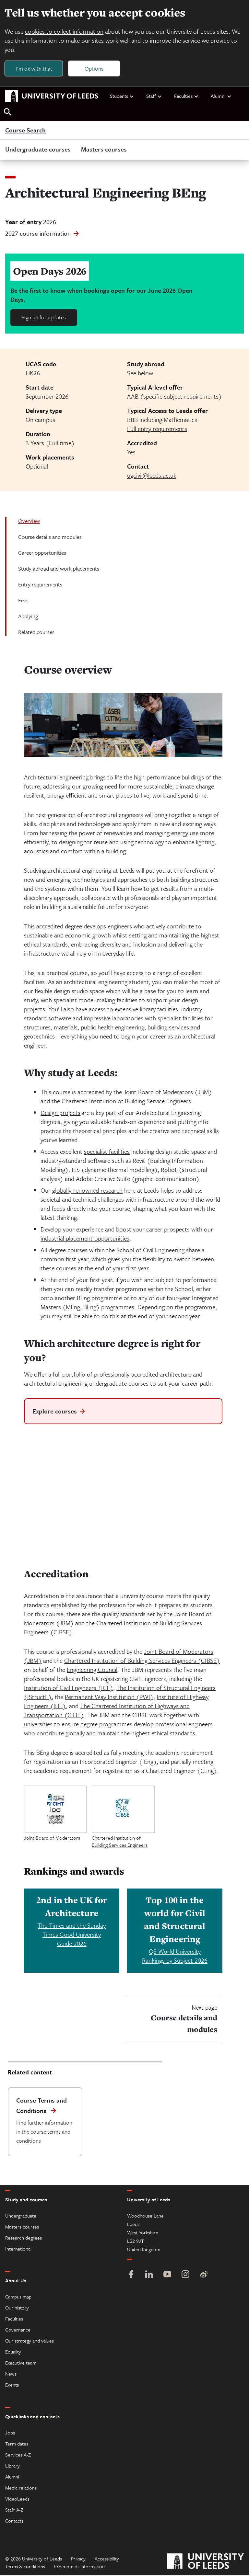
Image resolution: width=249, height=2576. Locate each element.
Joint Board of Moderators (52, 1838)
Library (12, 2466)
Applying (28, 617)
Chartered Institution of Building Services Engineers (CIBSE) (142, 1661)
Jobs (10, 2433)
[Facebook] (131, 2276)
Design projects (60, 1113)
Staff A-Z (14, 2510)
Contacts (14, 2521)
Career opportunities (42, 553)
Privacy (78, 2559)
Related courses (36, 633)
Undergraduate (20, 2216)
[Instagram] (185, 2276)
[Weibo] (203, 2276)
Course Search (25, 131)
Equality (13, 2352)
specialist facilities (107, 1152)
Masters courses (104, 149)
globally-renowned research (87, 1190)
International (18, 2249)
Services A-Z (18, 2455)
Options (94, 68)
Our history (17, 2308)
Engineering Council (92, 1670)
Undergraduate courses (38, 149)
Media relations (21, 2488)
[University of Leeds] (205, 2562)
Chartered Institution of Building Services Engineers (120, 1842)
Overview (29, 521)
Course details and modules (50, 537)
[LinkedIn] (149, 2276)
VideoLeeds (17, 2499)
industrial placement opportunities (85, 1238)
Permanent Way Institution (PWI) (109, 1697)
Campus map (18, 2297)
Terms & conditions (25, 2566)
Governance (17, 2330)
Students (122, 96)
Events (12, 2385)
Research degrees (23, 2238)
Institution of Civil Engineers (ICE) (68, 1688)
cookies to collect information (65, 31)
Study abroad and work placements (58, 569)
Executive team (20, 2363)
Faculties (186, 96)
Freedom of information (79, 2566)
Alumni (221, 96)
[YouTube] (167, 2276)
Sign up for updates (43, 318)
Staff (154, 96)
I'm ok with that (34, 68)
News (11, 2374)
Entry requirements (40, 585)
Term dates (16, 2444)
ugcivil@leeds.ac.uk (151, 475)
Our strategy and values (29, 2341)
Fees (23, 601)
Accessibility (107, 2559)
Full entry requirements (157, 429)
